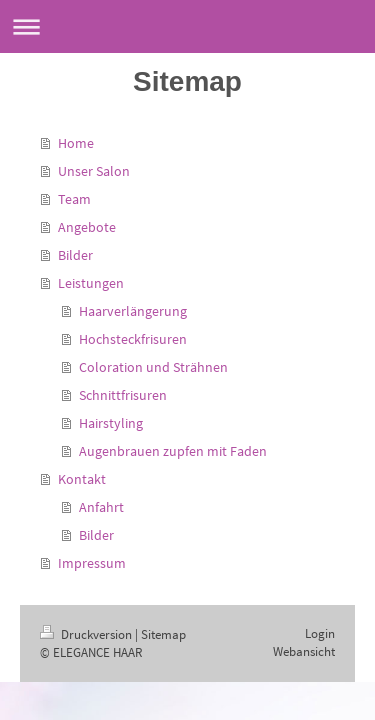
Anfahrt (101, 507)
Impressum (92, 563)
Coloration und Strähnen (153, 367)
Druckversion (87, 634)
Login (320, 633)
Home (76, 143)
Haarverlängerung (133, 311)
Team (74, 199)
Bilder (75, 255)
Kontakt (82, 479)
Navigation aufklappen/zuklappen (187, 26)
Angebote (87, 227)
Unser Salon (94, 171)
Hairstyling (111, 423)
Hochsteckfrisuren (133, 339)
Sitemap (163, 634)
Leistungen (91, 283)
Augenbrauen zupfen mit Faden (173, 451)
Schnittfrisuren (123, 395)
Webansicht (304, 651)
